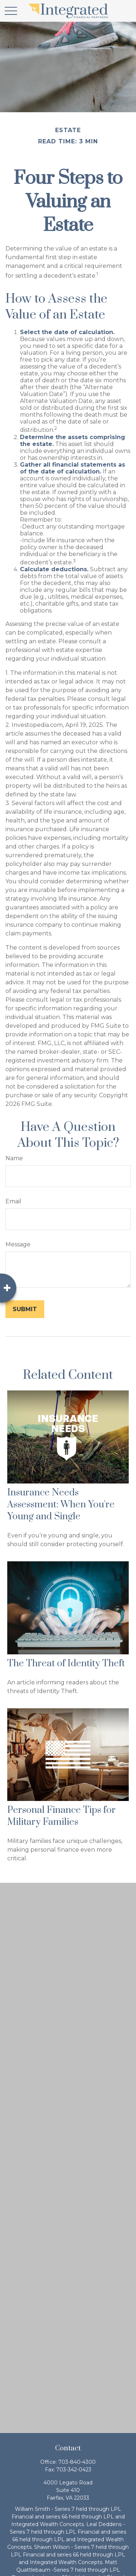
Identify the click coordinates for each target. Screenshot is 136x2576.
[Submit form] (24, 1309)
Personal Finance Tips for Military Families (61, 1816)
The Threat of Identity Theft (66, 1664)
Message (17, 1244)
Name (14, 1158)
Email (13, 1201)
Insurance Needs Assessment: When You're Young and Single (61, 1505)
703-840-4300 (77, 2462)
